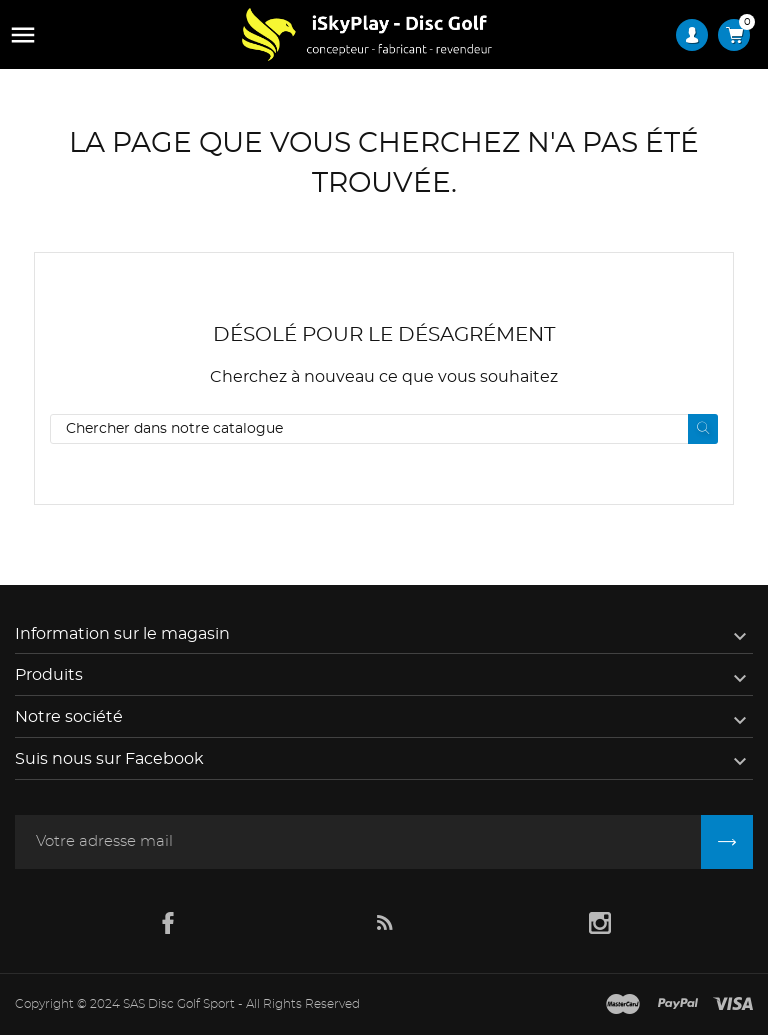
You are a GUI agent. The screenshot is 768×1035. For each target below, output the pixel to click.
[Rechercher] (384, 429)
